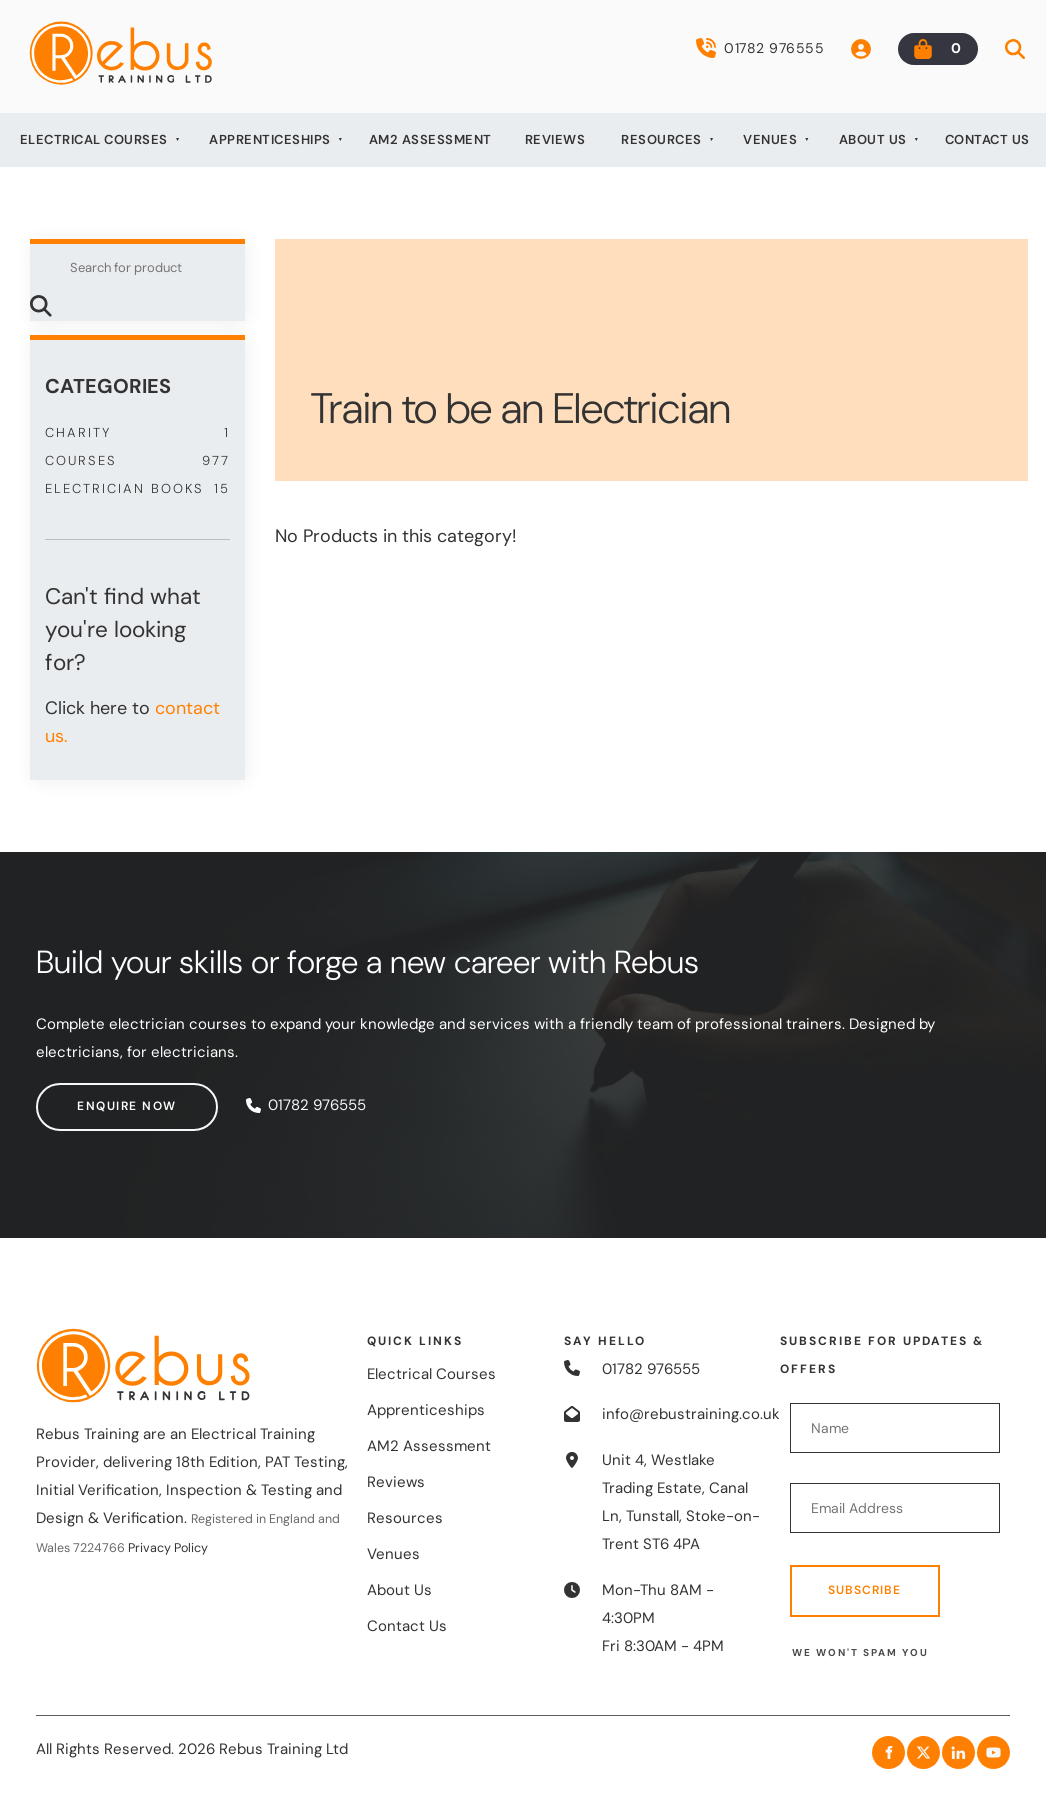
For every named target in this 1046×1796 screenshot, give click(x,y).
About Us (873, 139)
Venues (770, 139)
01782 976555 (760, 48)
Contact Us (987, 139)
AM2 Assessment (430, 139)
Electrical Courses (94, 139)
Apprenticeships (270, 139)
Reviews (555, 139)
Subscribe (864, 1590)
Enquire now (86, 1096)
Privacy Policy (168, 1548)
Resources (661, 139)
